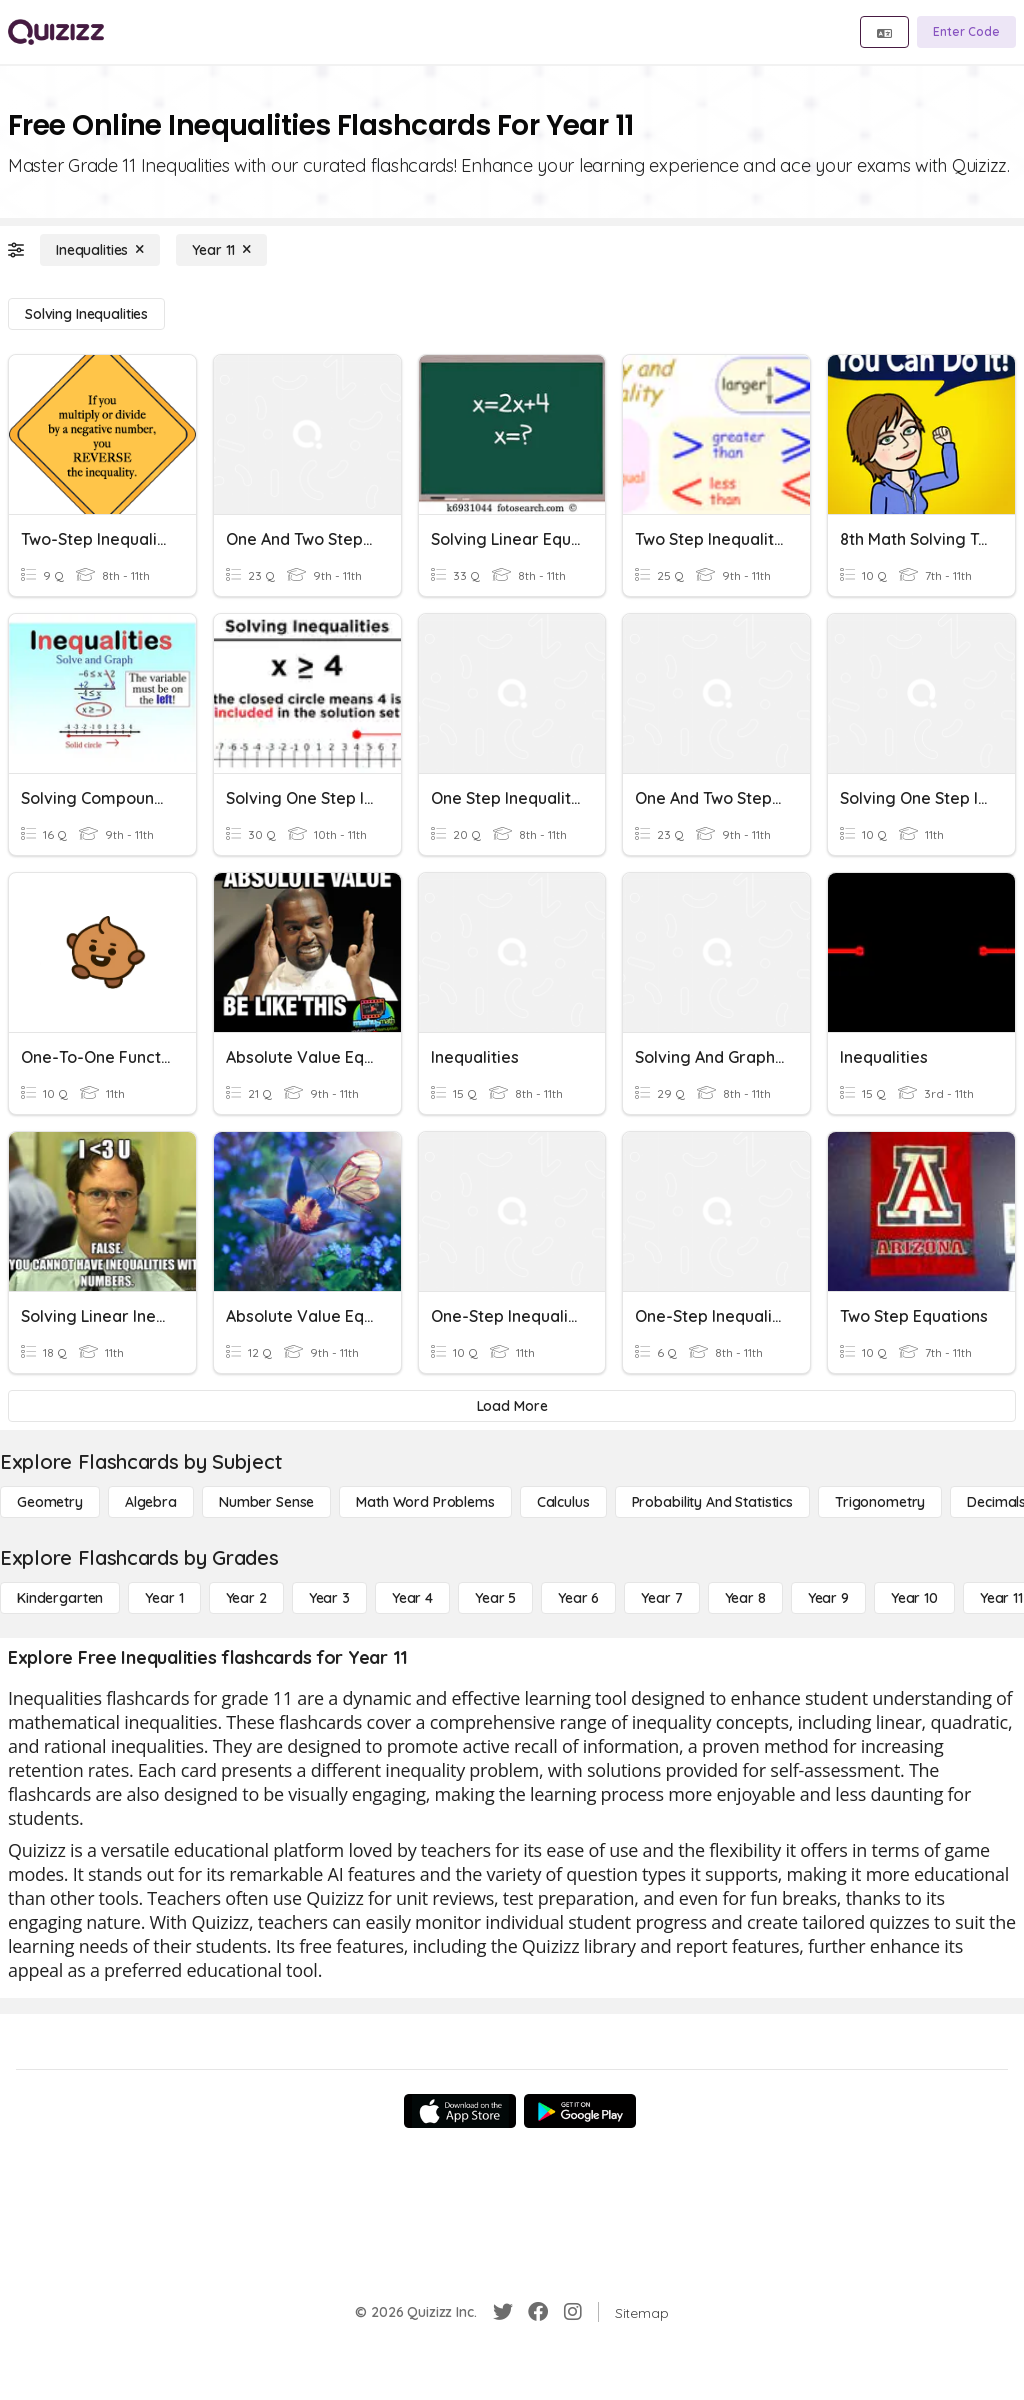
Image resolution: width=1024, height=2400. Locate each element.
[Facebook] (538, 2312)
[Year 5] (495, 1598)
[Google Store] (580, 2111)
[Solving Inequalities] (86, 314)
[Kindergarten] (60, 1598)
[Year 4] (412, 1598)
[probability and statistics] (712, 1502)
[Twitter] (503, 2312)
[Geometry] (50, 1502)
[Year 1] (164, 1598)
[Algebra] (151, 1502)
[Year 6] (578, 1598)
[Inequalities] (100, 250)
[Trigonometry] (880, 1502)
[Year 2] (246, 1598)
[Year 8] (745, 1598)
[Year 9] (828, 1598)
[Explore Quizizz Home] (56, 32)
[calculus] (563, 1502)
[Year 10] (914, 1598)
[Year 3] (329, 1598)
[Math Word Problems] (425, 1502)
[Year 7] (661, 1598)
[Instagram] (573, 2312)
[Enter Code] (966, 32)
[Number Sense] (266, 1502)
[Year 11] (221, 250)
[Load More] (512, 1406)
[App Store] (460, 2111)
